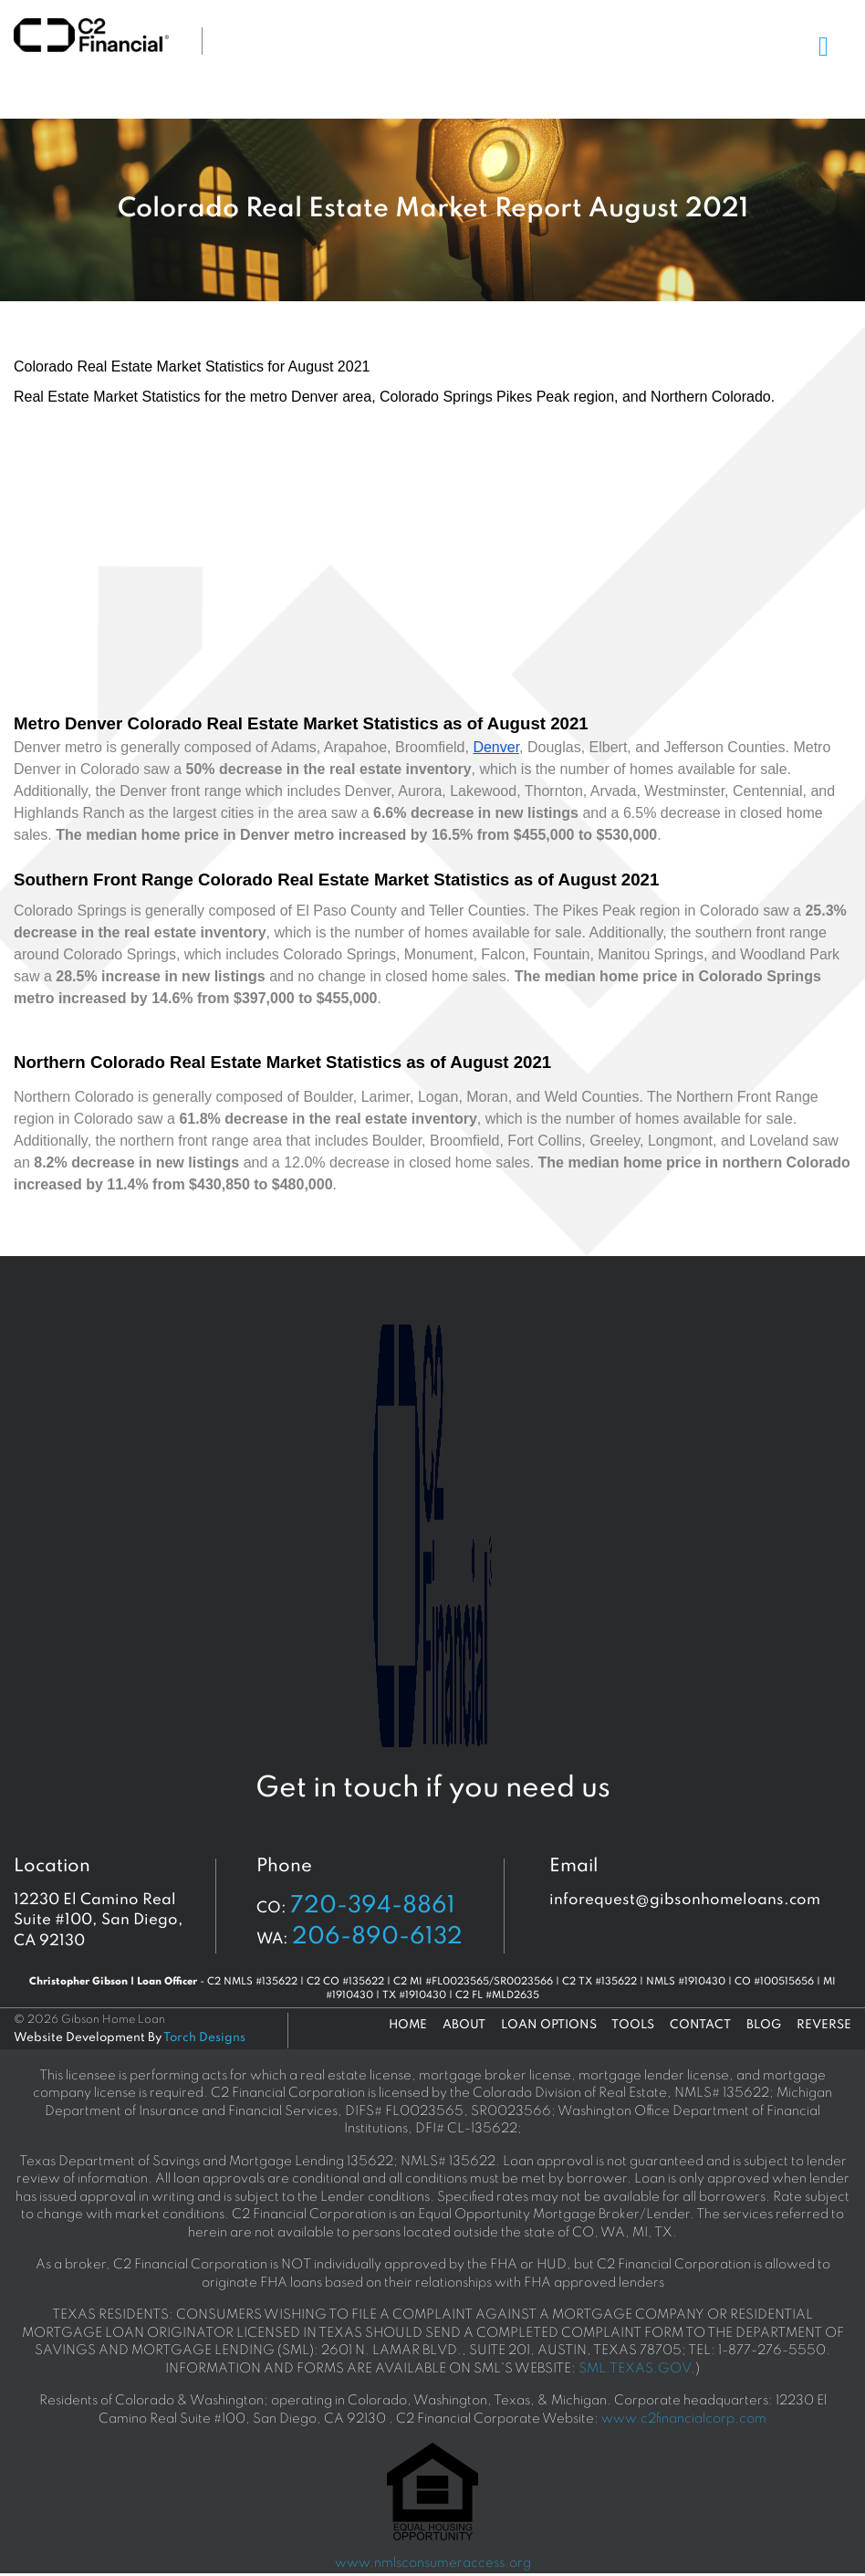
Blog (763, 2025)
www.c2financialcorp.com (683, 2419)
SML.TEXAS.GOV (634, 2368)
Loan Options (549, 2025)
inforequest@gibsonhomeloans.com (684, 1900)
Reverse (824, 2025)
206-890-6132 (377, 1937)
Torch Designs (204, 2038)
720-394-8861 (372, 1906)
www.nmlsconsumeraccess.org (433, 2563)
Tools (632, 2025)
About (464, 2025)
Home (408, 2025)
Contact (700, 2025)
